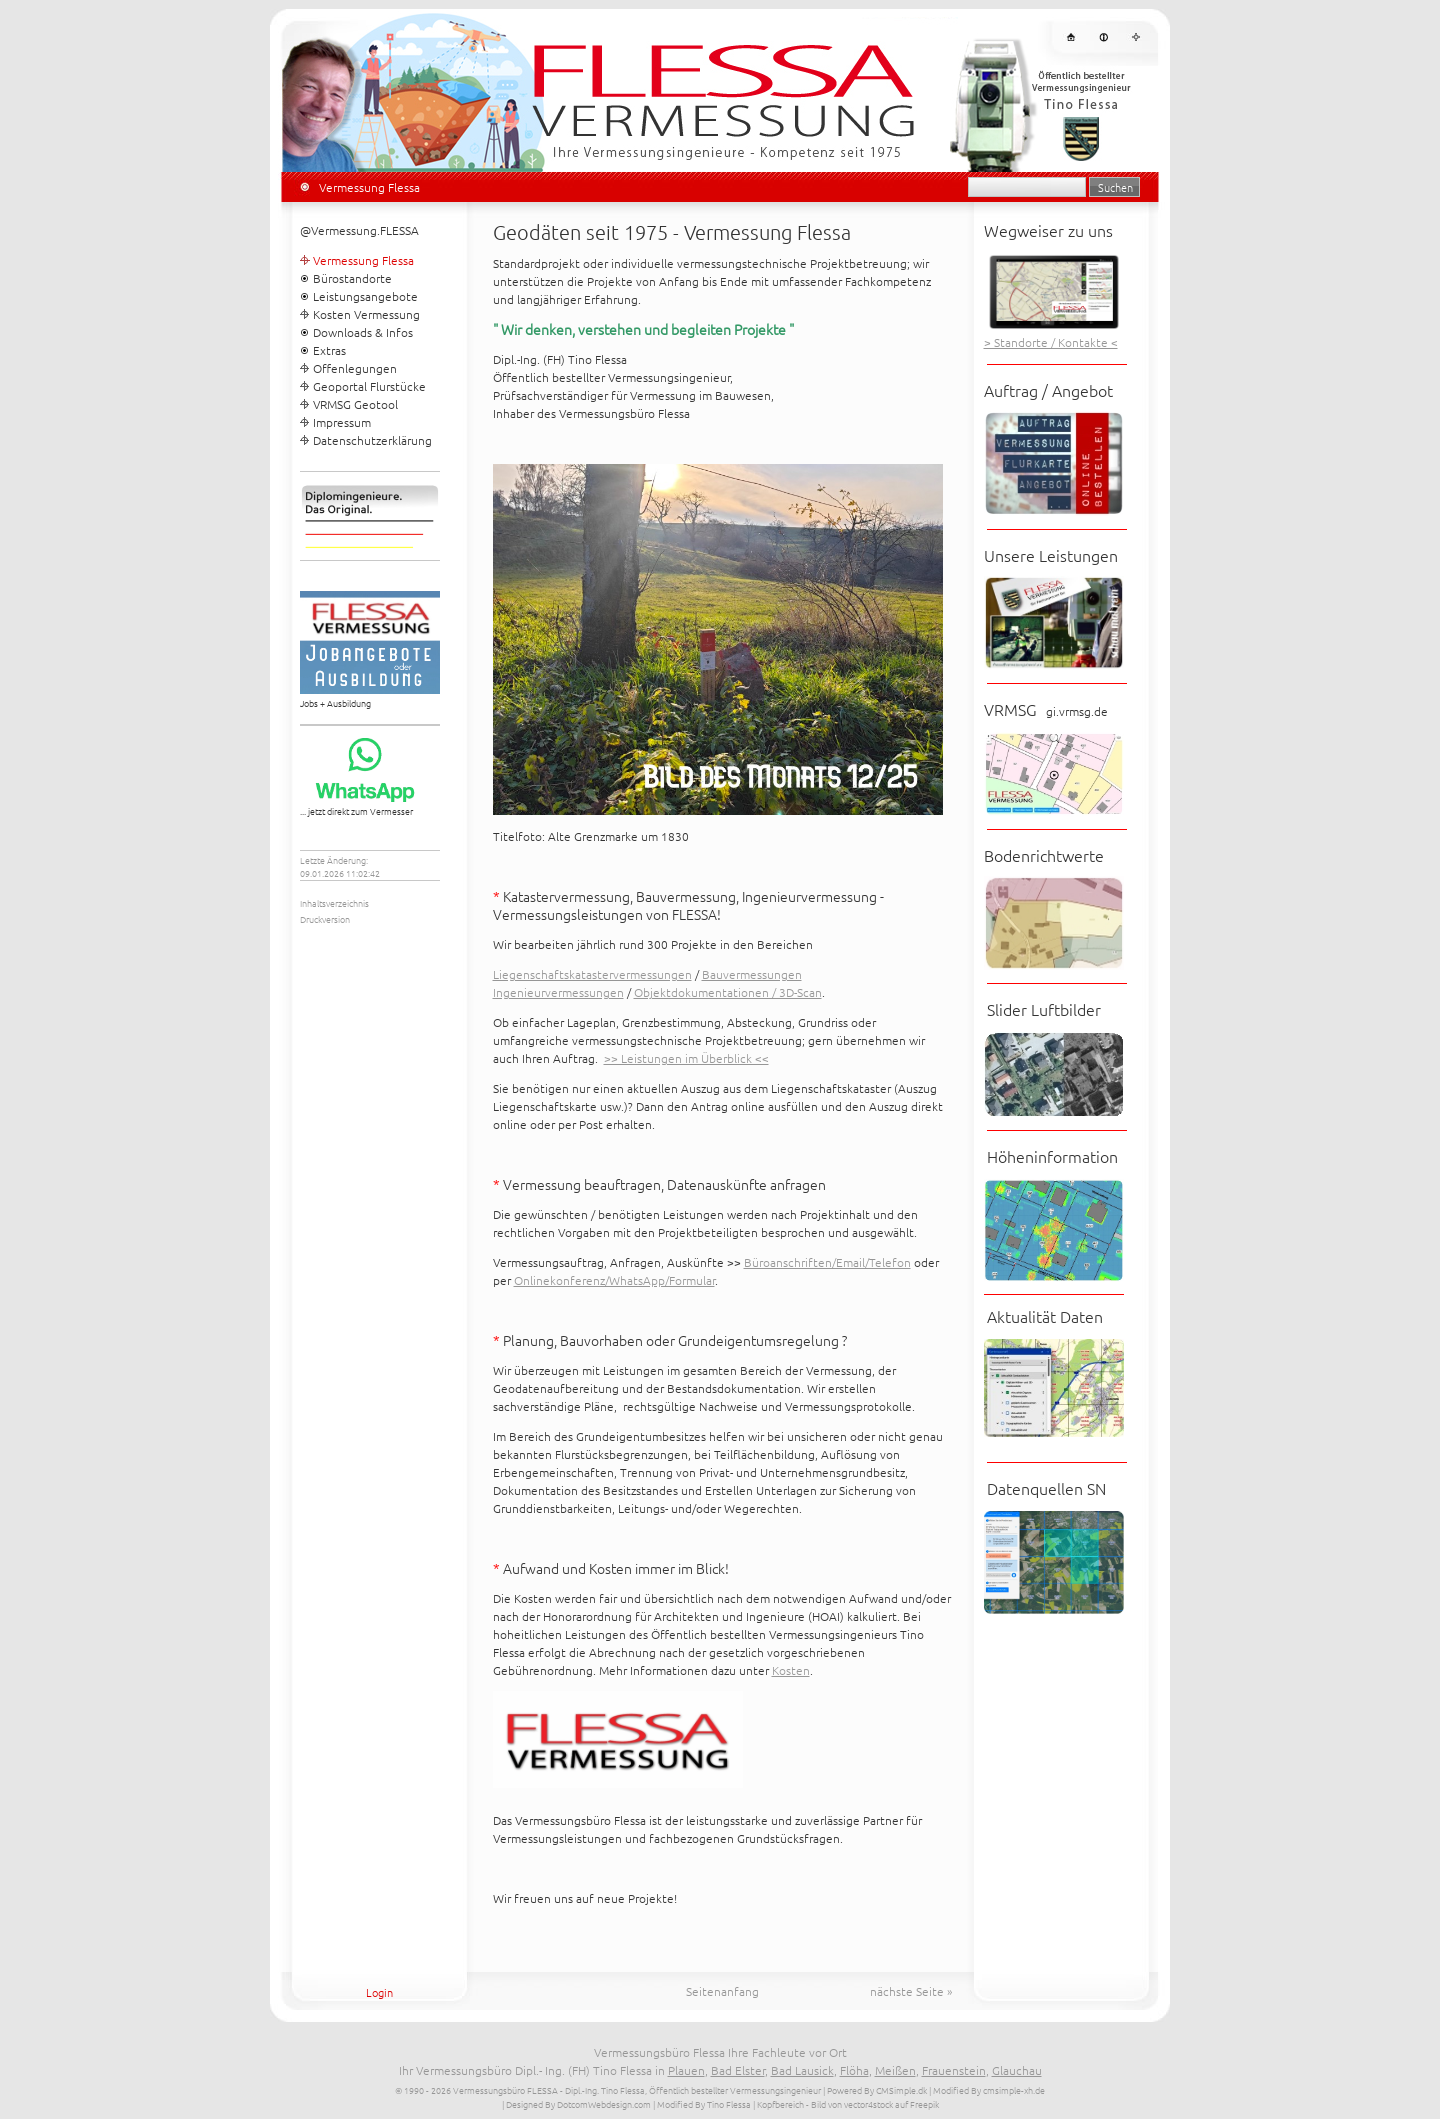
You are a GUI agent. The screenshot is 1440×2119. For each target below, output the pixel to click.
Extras (329, 350)
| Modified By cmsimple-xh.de (987, 2089)
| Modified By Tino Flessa (702, 2103)
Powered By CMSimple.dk (877, 2089)
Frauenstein (954, 2070)
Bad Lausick (802, 2070)
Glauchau (1017, 2070)
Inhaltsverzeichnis (334, 902)
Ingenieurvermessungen (558, 992)
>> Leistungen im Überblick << (686, 1058)
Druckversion (325, 918)
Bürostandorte (352, 278)
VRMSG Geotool (355, 404)
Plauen (686, 2070)
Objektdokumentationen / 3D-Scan (728, 992)
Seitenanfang (722, 1991)
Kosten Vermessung (366, 314)
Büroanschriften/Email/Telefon (827, 1262)
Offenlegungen (355, 368)
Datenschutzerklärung (372, 440)
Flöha (854, 2070)
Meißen (895, 2070)
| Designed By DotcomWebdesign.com (576, 2103)
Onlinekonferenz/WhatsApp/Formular (614, 1280)
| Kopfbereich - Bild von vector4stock (823, 2103)
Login (379, 1992)
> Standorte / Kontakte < (1051, 342)
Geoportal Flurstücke (369, 386)
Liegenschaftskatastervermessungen (592, 974)
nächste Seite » (911, 1991)
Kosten (791, 1670)
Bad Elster (738, 2070)
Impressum (342, 422)
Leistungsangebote (365, 296)
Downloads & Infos (363, 332)
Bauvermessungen (752, 974)
